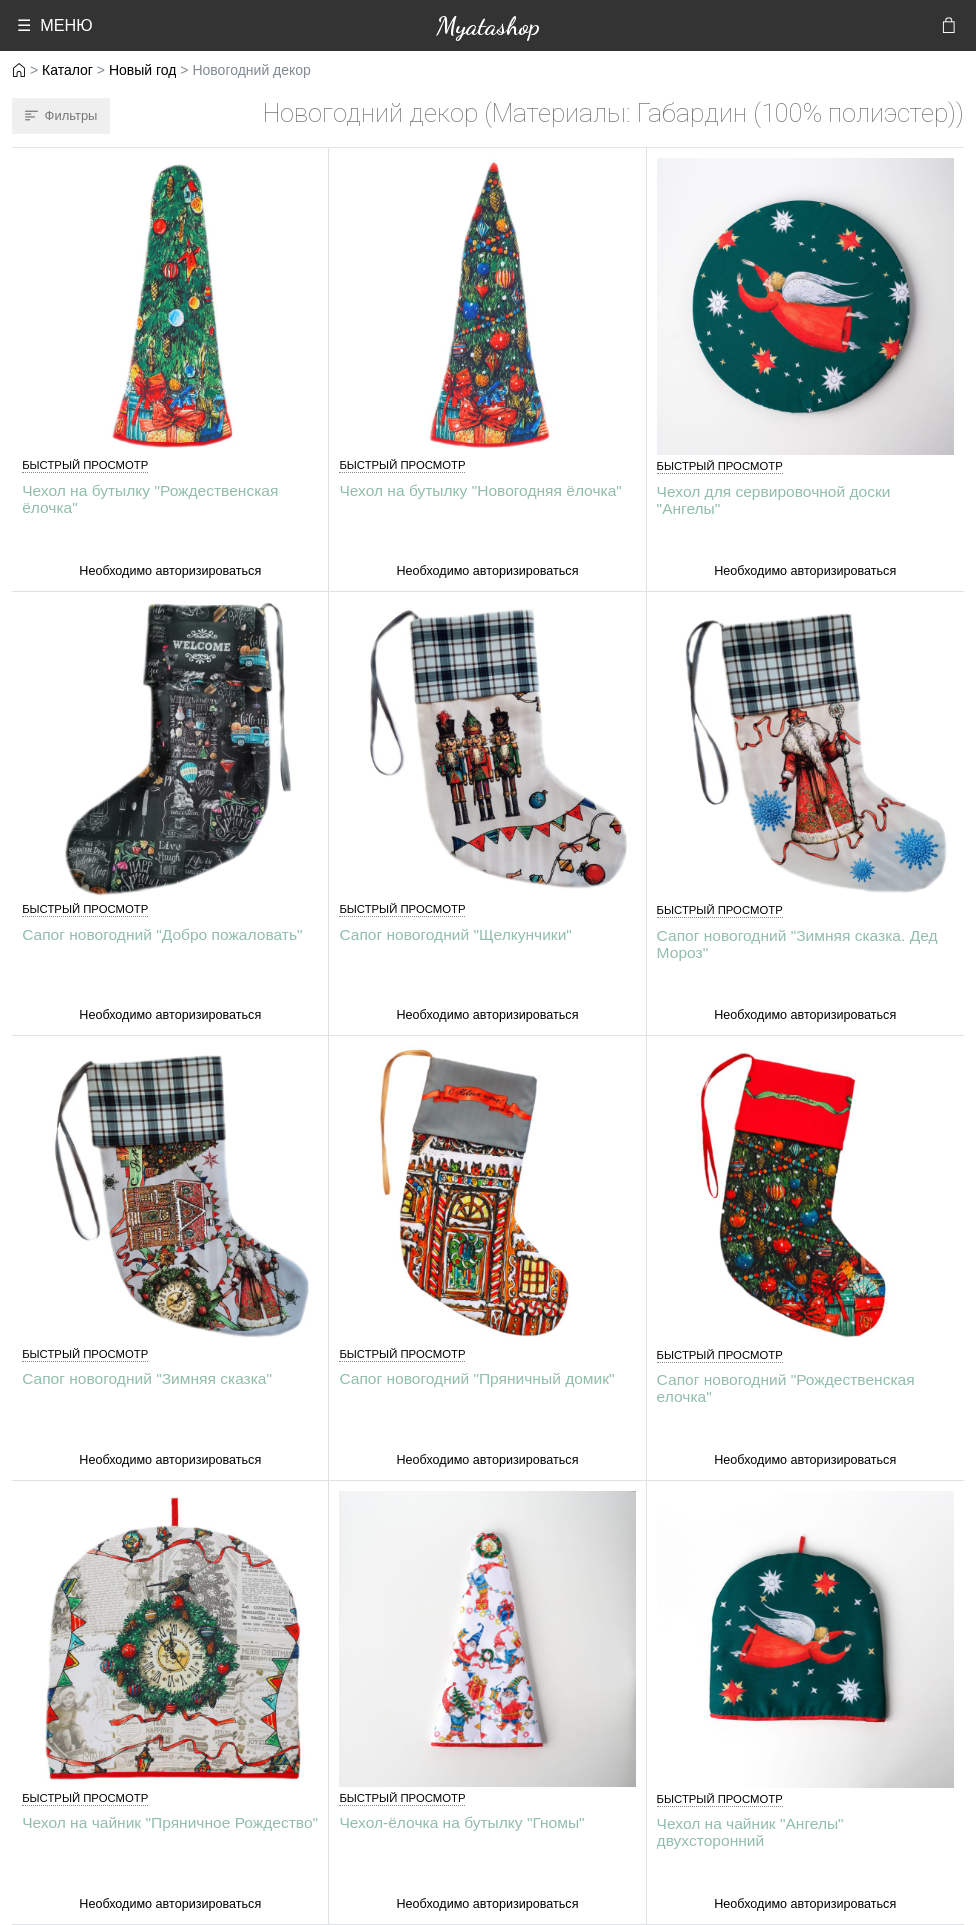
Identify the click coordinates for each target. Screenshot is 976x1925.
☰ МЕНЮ (54, 25)
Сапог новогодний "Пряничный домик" (476, 1378)
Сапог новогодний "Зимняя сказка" (147, 1378)
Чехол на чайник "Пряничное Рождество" (170, 1822)
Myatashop (488, 25)
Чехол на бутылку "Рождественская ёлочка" (150, 499)
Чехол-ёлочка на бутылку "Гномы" (461, 1822)
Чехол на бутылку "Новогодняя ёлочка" (480, 490)
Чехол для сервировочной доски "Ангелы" (774, 500)
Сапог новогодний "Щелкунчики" (455, 934)
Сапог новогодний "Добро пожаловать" (162, 934)
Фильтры (61, 115)
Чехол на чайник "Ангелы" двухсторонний (750, 1832)
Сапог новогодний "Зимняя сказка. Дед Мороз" (797, 944)
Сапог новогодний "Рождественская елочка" (786, 1388)
